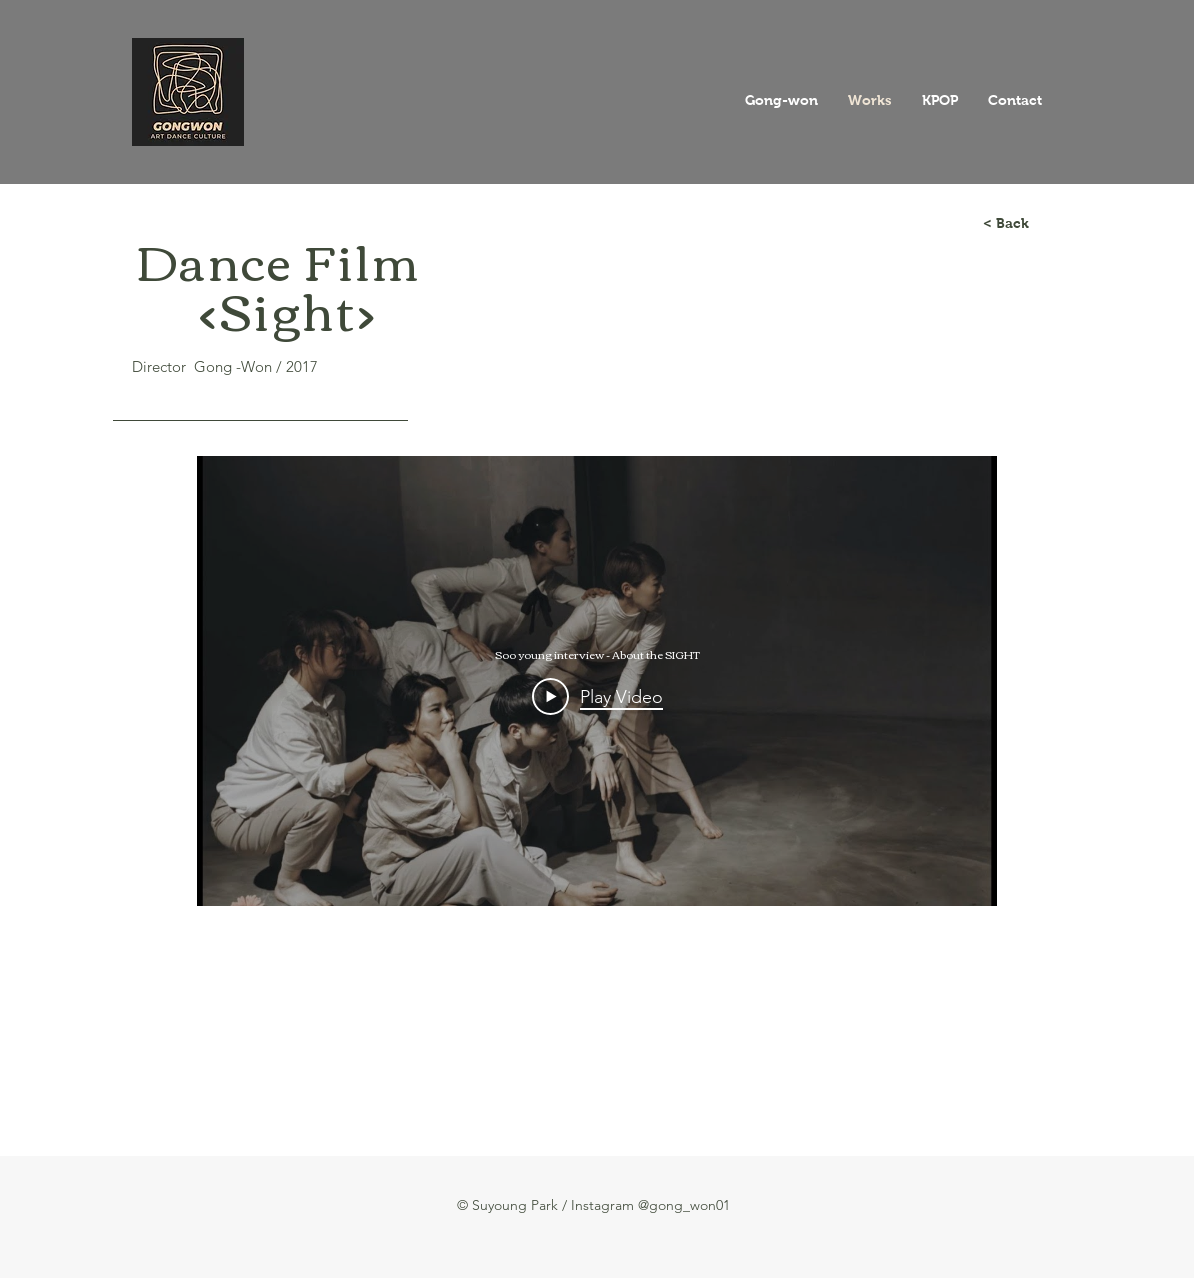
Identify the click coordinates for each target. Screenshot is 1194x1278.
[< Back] (1006, 224)
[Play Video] (597, 696)
